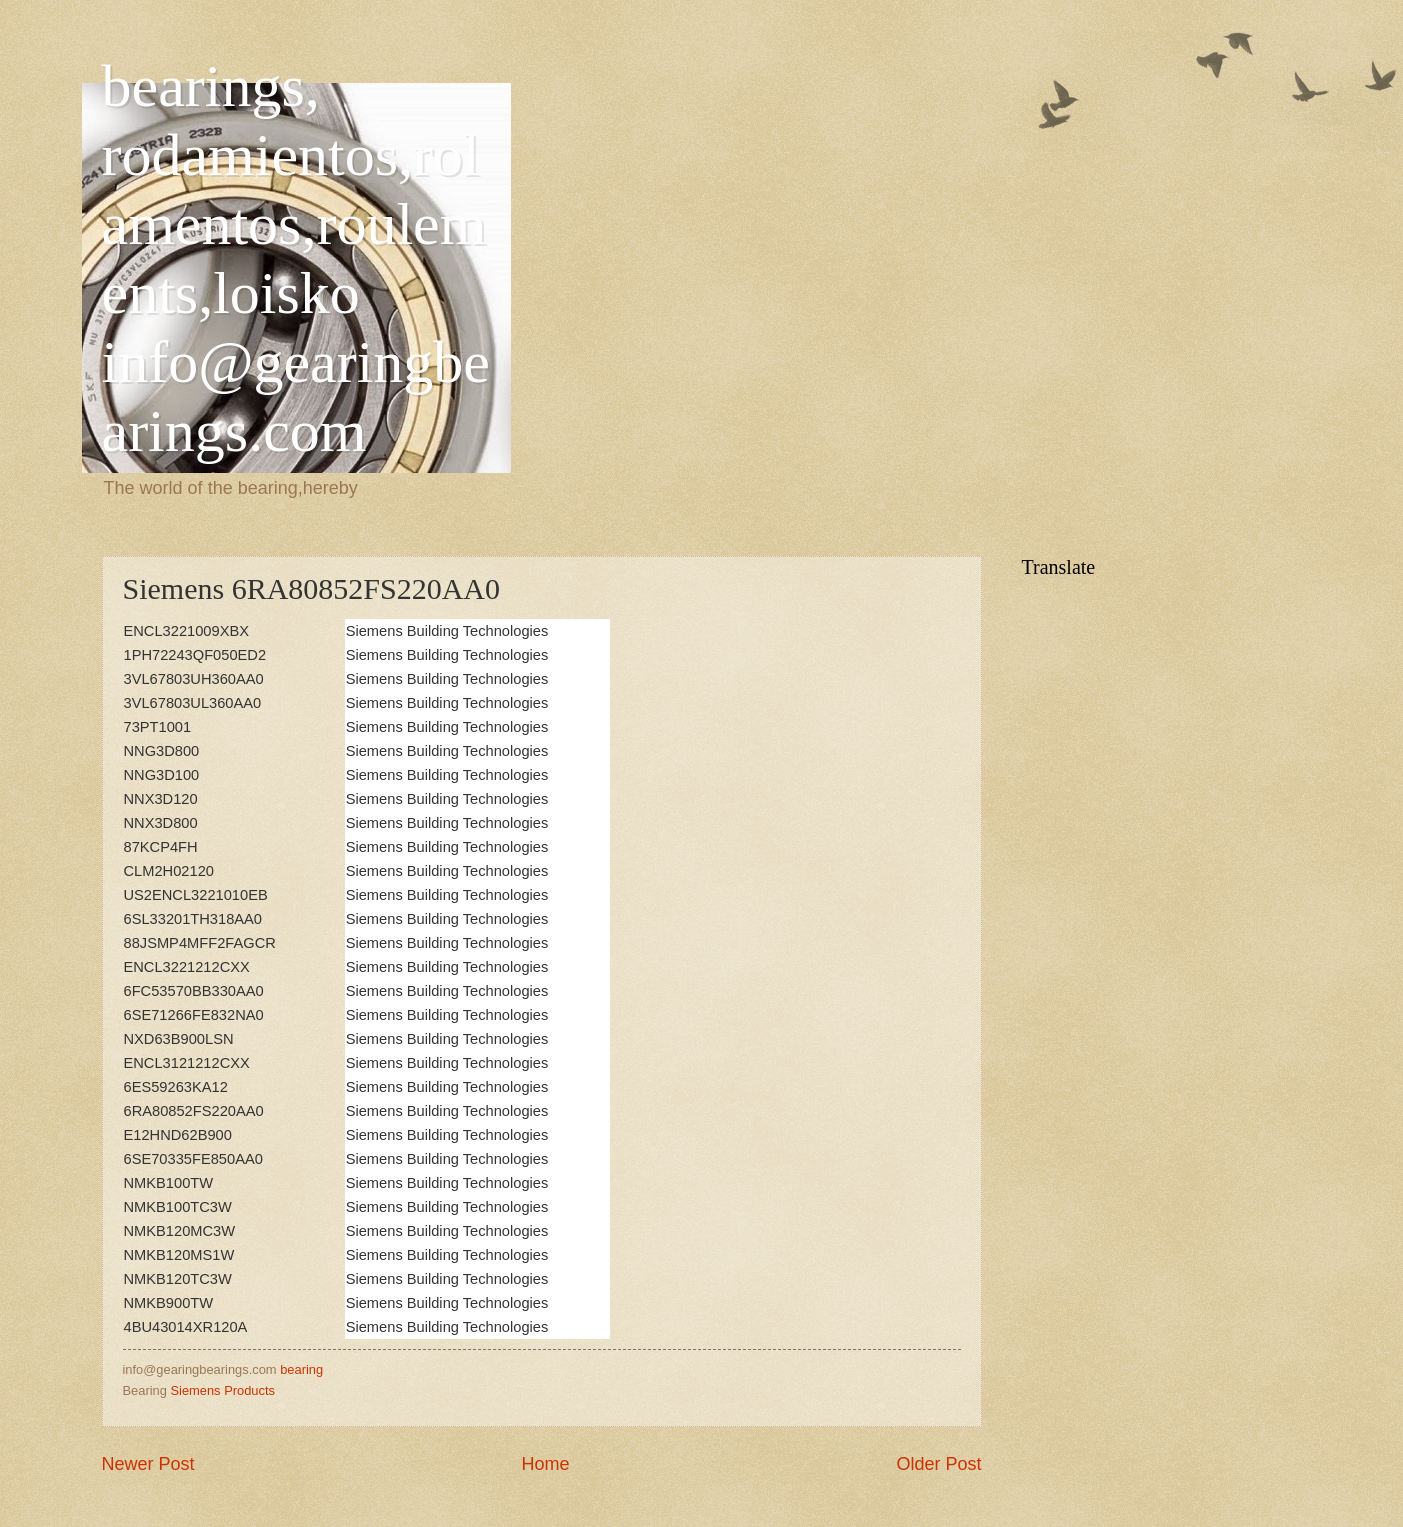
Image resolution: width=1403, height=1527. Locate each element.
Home (545, 1464)
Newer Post (148, 1464)
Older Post (938, 1464)
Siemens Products (222, 1390)
